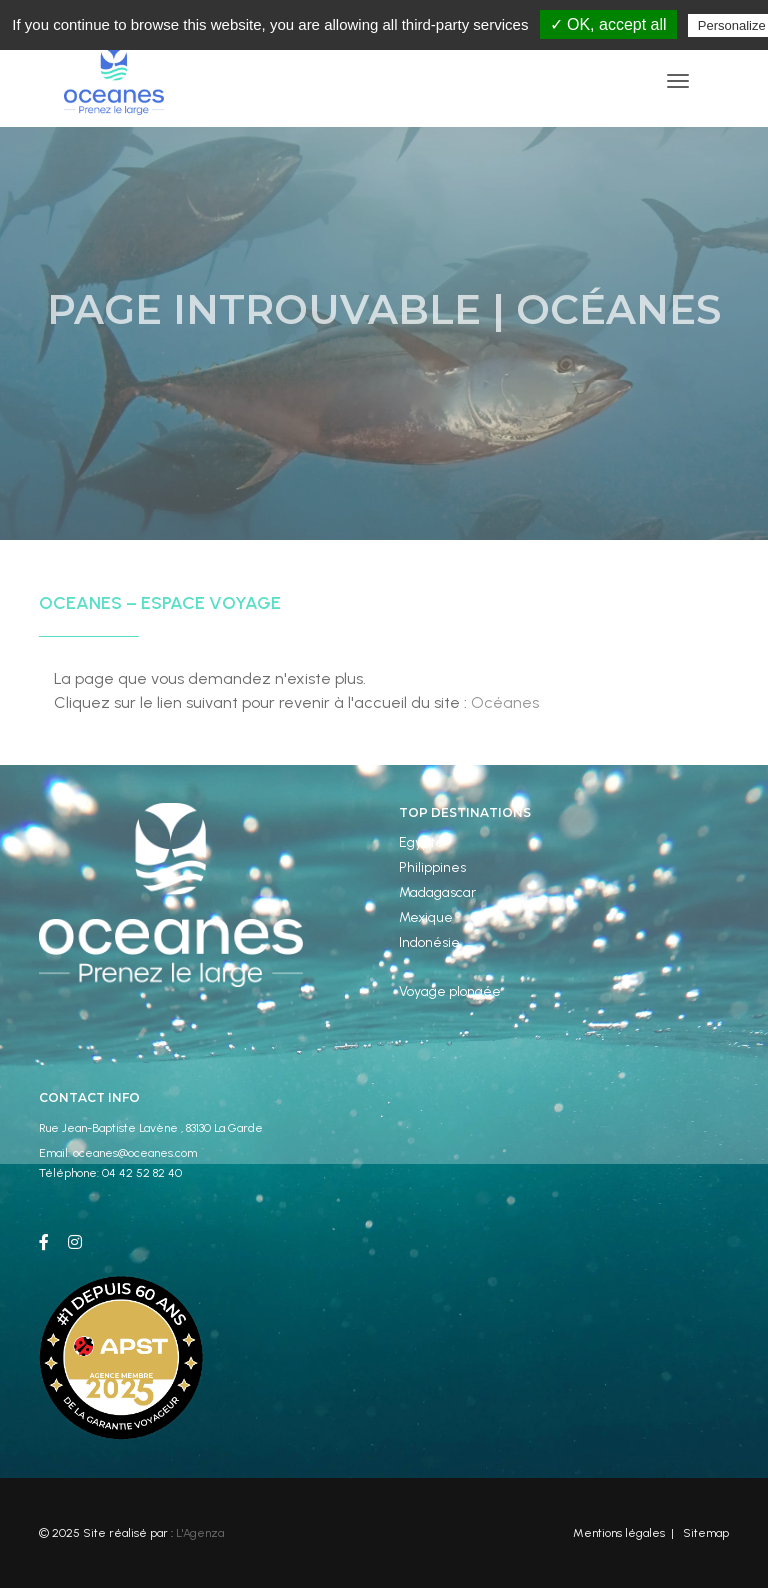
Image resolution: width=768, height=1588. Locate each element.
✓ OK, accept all (608, 24)
